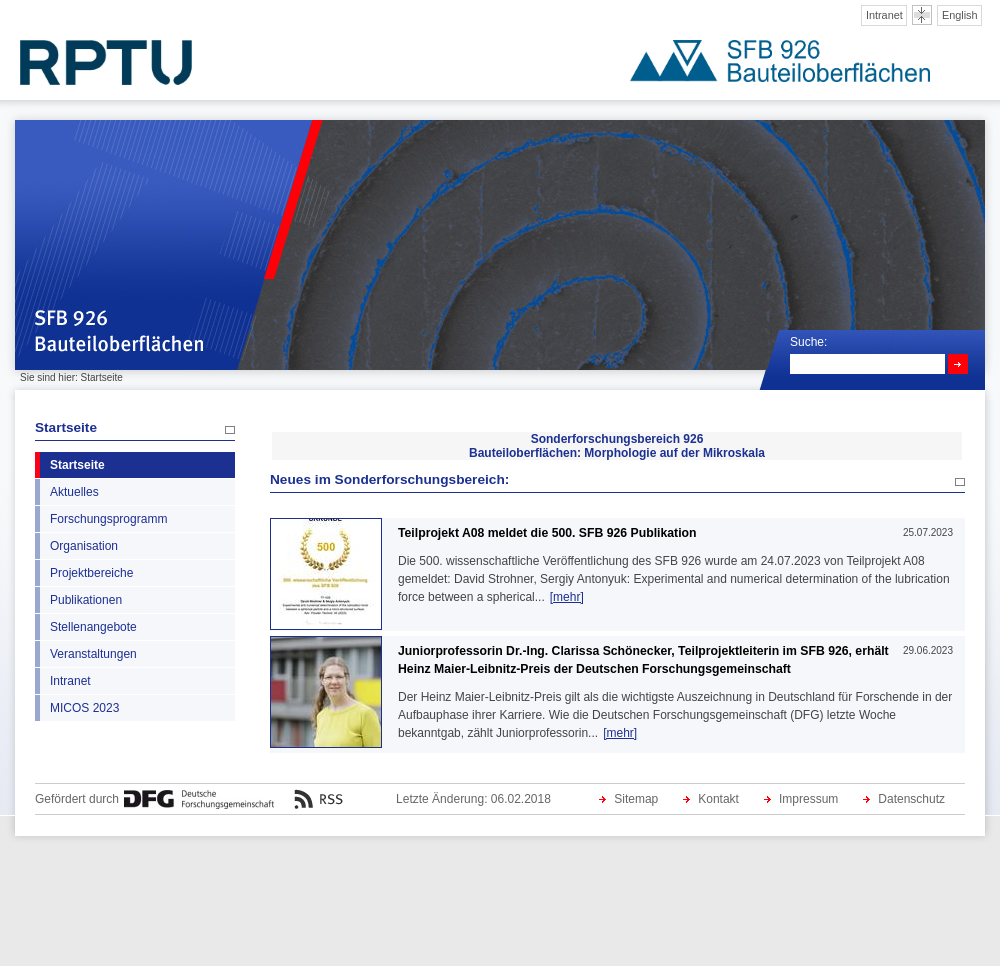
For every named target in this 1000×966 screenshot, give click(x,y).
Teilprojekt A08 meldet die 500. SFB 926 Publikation (547, 533)
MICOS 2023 (84, 708)
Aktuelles (74, 492)
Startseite (66, 427)
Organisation (84, 546)
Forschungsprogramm (108, 519)
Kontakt (718, 799)
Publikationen (86, 600)
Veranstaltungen (93, 654)
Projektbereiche (91, 573)
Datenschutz (911, 799)
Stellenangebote (93, 627)
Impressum (808, 799)
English (960, 15)
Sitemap (636, 799)
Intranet (884, 15)
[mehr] (567, 597)
